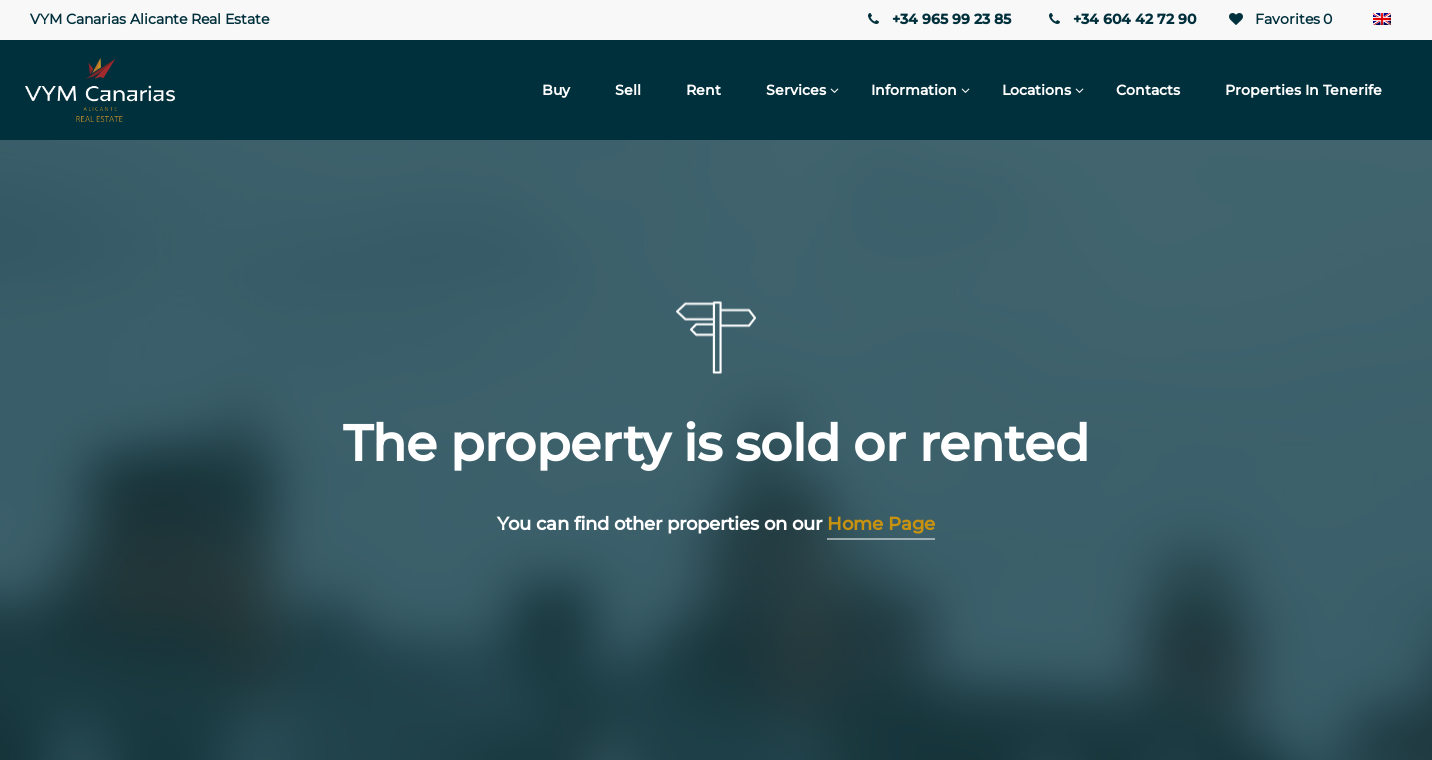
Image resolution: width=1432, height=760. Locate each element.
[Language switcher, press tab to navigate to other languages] (1382, 20)
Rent (703, 90)
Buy (556, 90)
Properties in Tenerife (1303, 90)
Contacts (1148, 90)
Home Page (881, 524)
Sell (628, 90)
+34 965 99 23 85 (937, 19)
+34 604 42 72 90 (1121, 19)
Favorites (1279, 19)
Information (914, 90)
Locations (1036, 90)
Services (796, 90)
